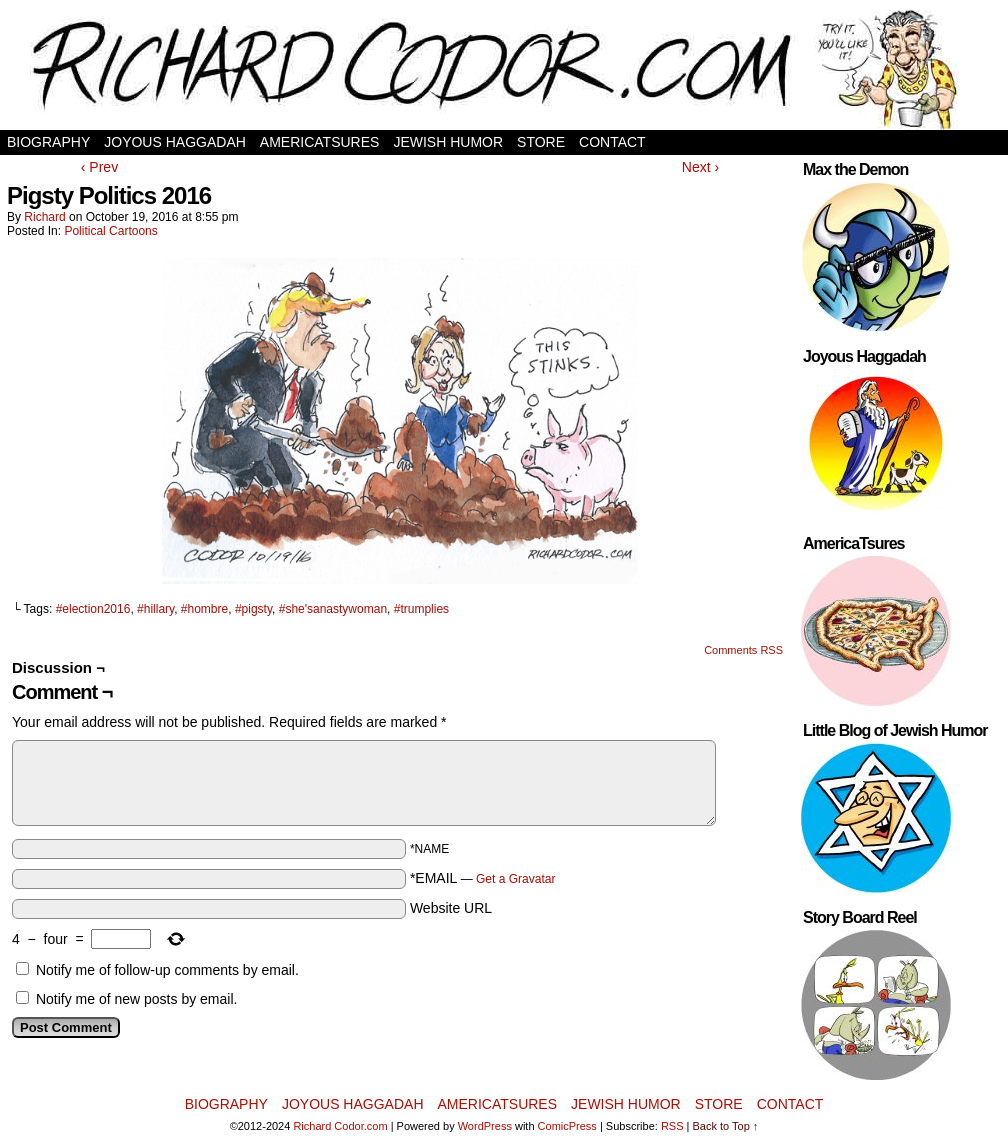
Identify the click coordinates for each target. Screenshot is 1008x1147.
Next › (700, 167)
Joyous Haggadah (175, 142)
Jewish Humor (448, 142)
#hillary (155, 609)
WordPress (485, 1126)
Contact (612, 142)
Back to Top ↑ (726, 1126)
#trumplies (421, 609)
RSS (672, 1126)
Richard (44, 217)
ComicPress (567, 1126)
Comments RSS (743, 650)
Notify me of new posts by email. (137, 999)
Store (541, 142)
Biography (48, 142)
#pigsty (253, 609)
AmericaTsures (320, 142)
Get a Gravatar (515, 879)
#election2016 (93, 609)
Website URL (451, 908)
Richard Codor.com (340, 1126)
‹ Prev (99, 167)
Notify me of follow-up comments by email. (167, 970)
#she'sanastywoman (333, 609)
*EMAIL (483, 878)
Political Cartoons (110, 231)
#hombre (204, 609)
